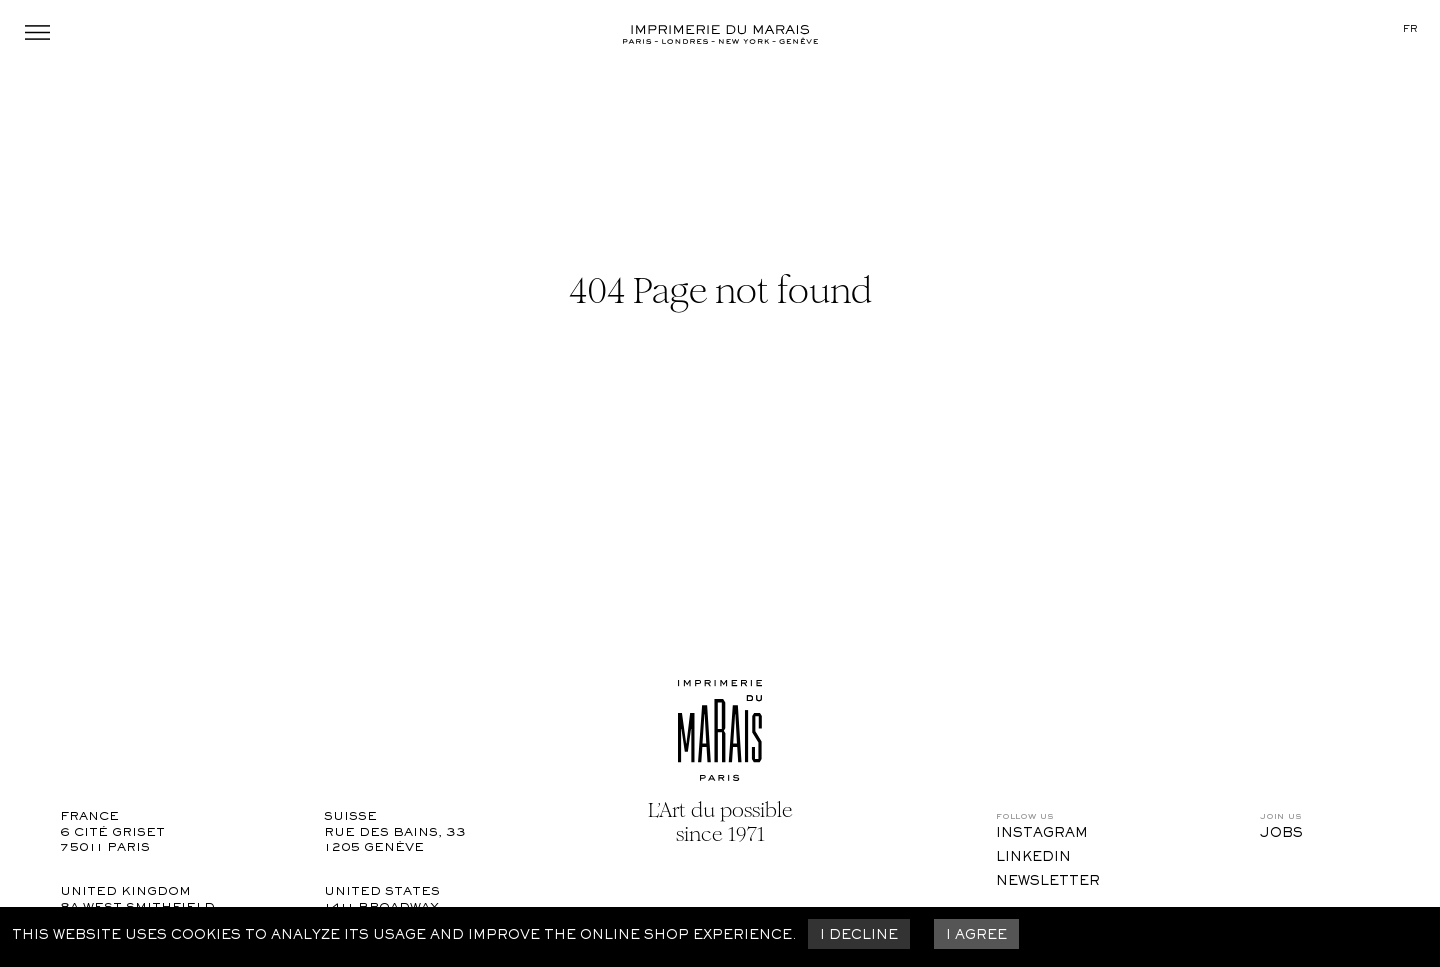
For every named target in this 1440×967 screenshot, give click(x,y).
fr (1410, 29)
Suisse (350, 817)
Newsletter (1048, 882)
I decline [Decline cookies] (859, 936)
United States (382, 892)
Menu (37, 32)
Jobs (1281, 834)
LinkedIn (1033, 858)
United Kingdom (125, 892)
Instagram (1042, 834)
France (89, 817)
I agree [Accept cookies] (976, 936)
